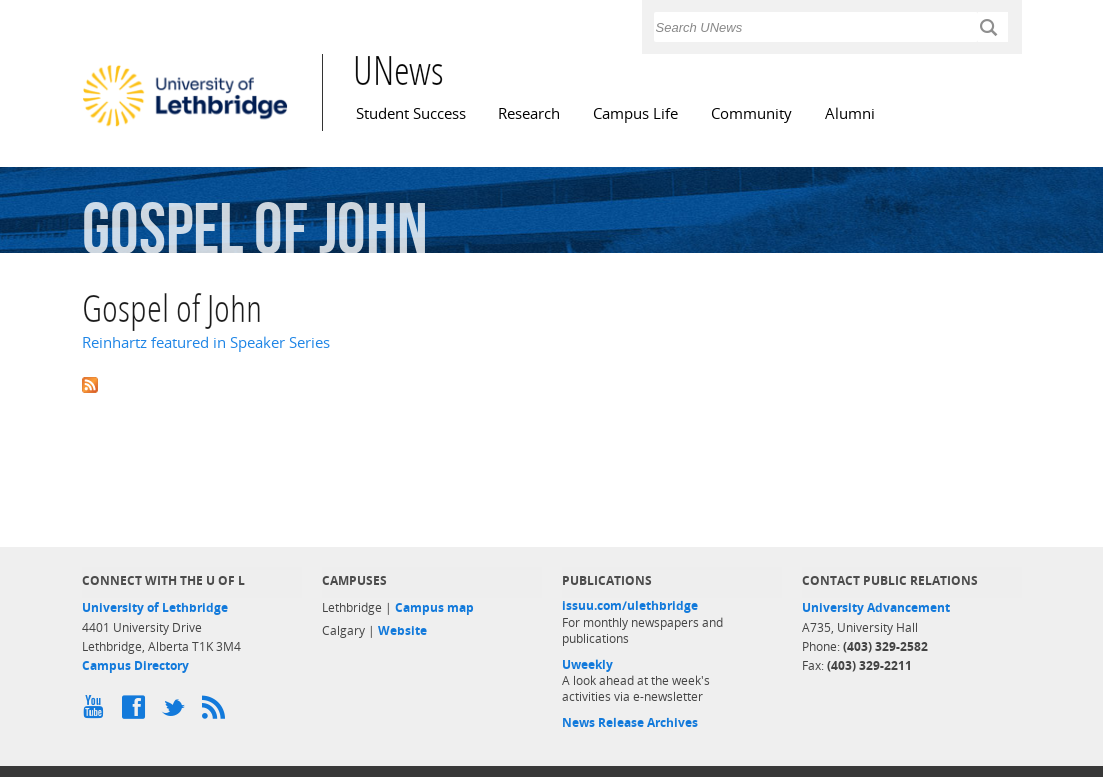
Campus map (434, 607)
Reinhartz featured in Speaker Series (206, 342)
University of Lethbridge (155, 607)
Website (402, 630)
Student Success (411, 113)
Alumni (850, 113)
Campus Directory (135, 665)
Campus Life (635, 113)
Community (751, 113)
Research (529, 113)
